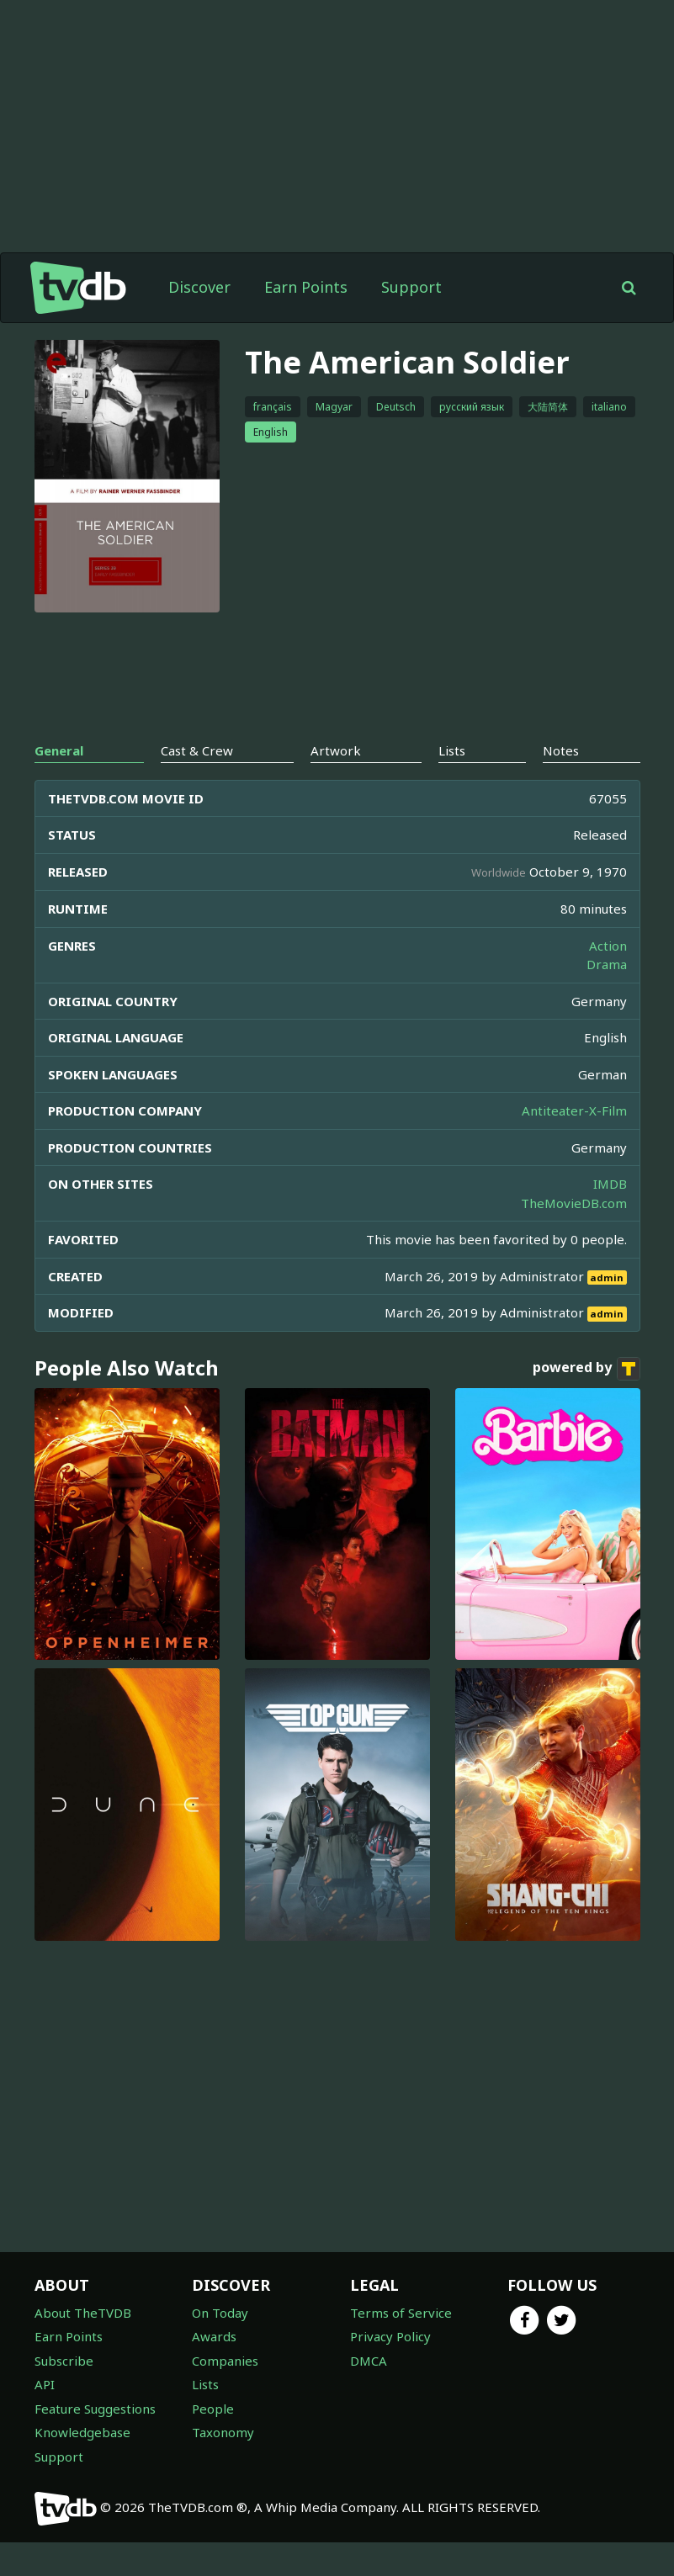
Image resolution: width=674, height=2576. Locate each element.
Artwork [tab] (335, 750)
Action (608, 945)
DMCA (368, 2360)
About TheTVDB (82, 2312)
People (213, 2408)
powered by (586, 1369)
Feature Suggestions (95, 2408)
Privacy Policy (390, 2336)
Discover (199, 287)
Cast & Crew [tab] (197, 750)
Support (411, 287)
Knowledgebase (82, 2432)
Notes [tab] (561, 750)
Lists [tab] (451, 750)
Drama (606, 964)
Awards (214, 2336)
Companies (225, 2360)
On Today (220, 2312)
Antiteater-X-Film (574, 1110)
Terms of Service (401, 2312)
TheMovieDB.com (574, 1203)
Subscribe (63, 2360)
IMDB (610, 1183)
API (44, 2384)
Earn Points (306, 287)
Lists (205, 2384)
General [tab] (58, 750)
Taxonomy (223, 2432)
